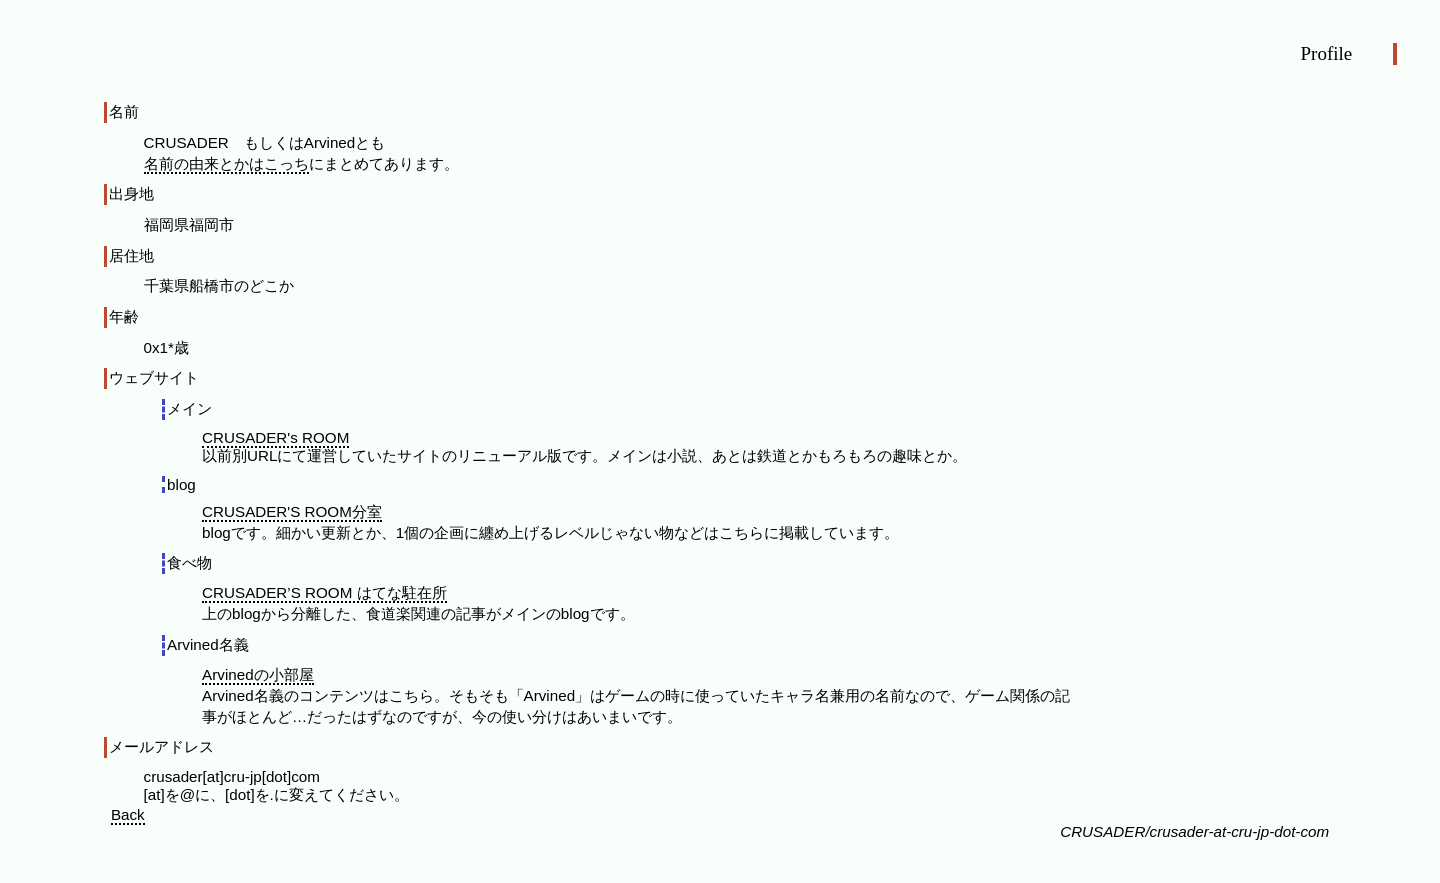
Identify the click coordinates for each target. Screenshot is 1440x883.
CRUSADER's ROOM (275, 437)
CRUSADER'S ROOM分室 (292, 511)
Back (128, 814)
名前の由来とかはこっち (226, 163)
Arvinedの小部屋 (258, 674)
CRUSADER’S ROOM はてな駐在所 (324, 592)
